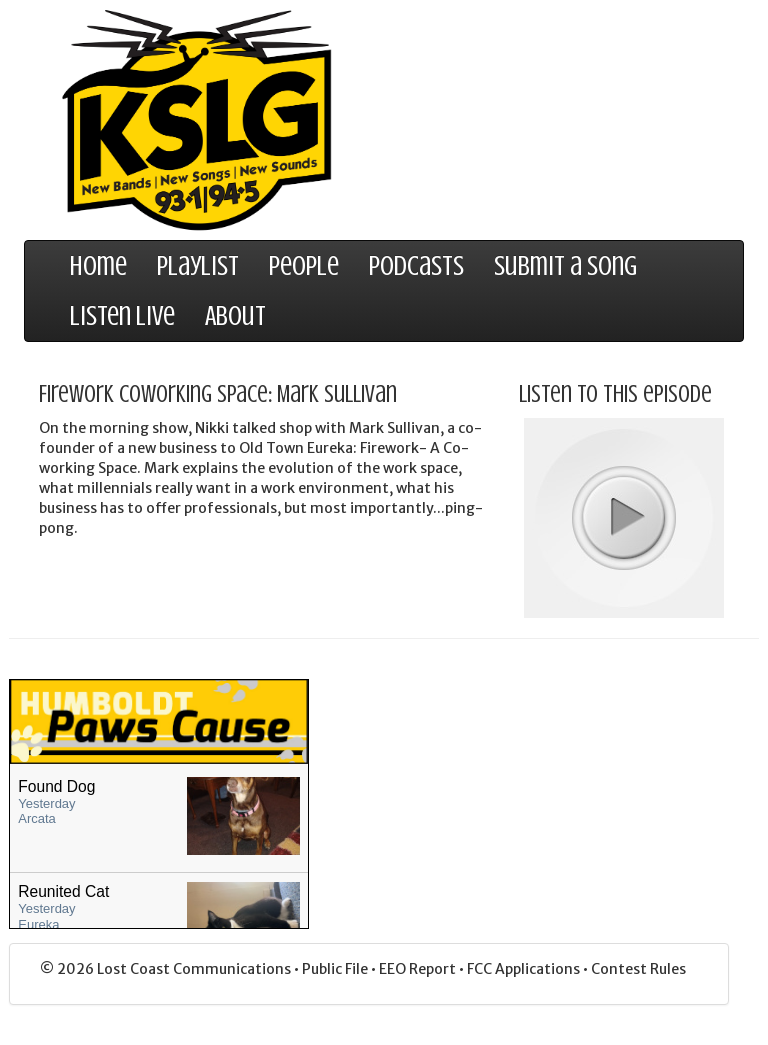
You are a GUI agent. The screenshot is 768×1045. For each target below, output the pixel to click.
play (623, 517)
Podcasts (416, 266)
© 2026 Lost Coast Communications (167, 969)
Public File (336, 969)
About (235, 316)
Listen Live (122, 316)
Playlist (198, 266)
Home (98, 266)
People (304, 266)
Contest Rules (638, 969)
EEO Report (419, 969)
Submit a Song (565, 266)
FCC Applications (525, 969)
